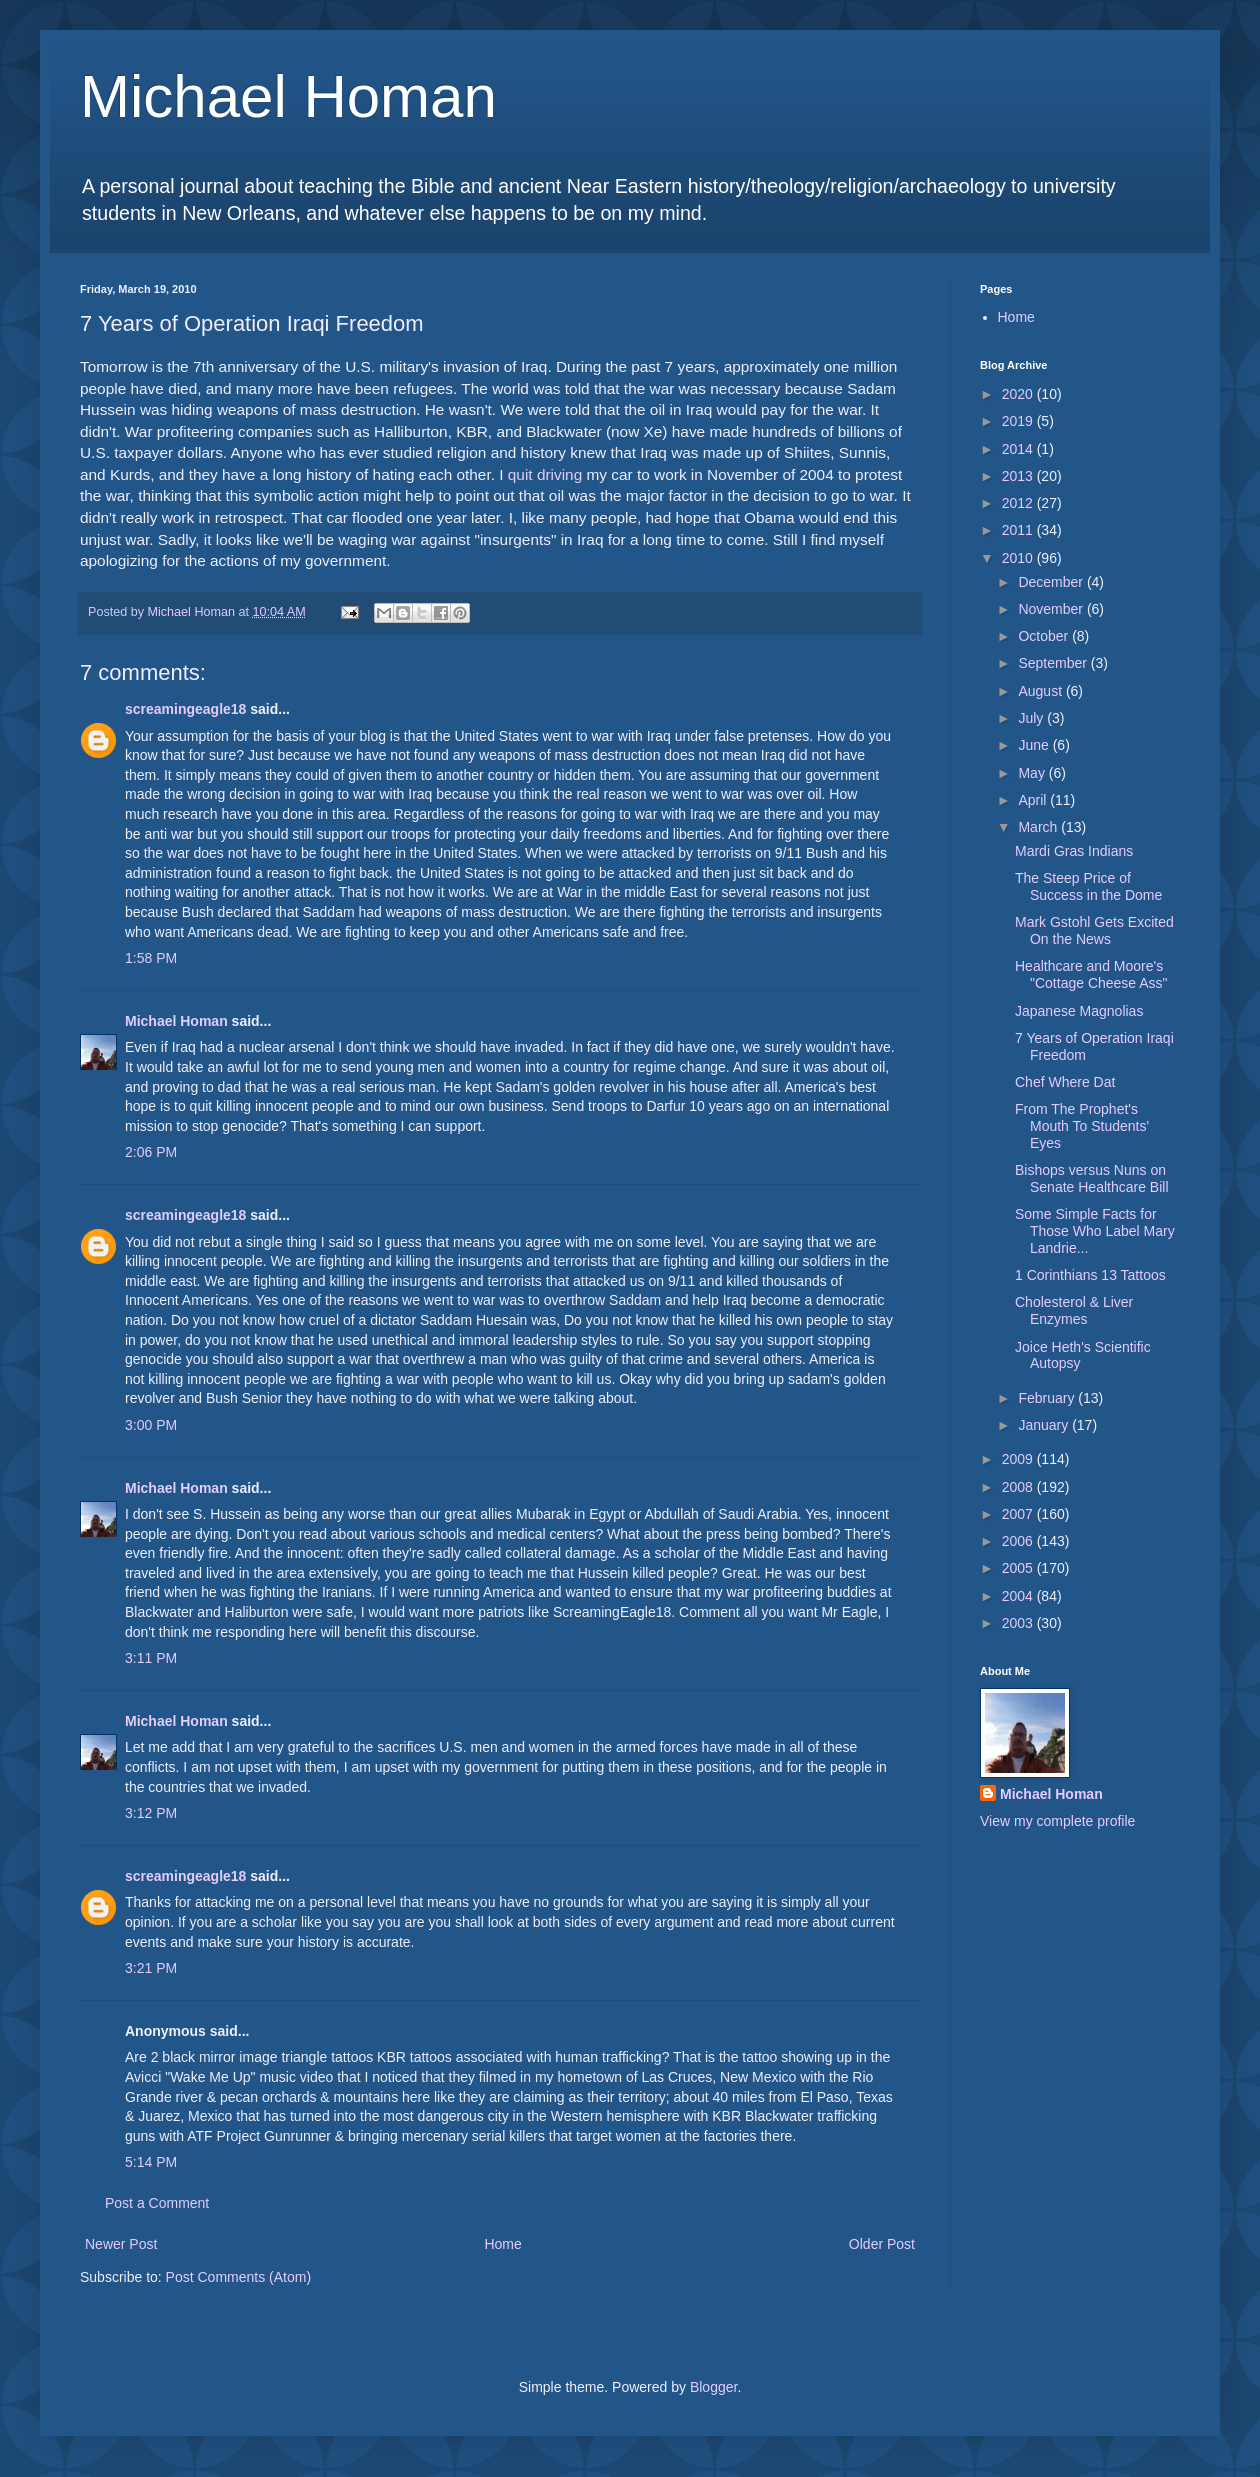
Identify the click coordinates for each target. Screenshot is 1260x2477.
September (1054, 663)
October (1045, 636)
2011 (1019, 530)
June (1035, 745)
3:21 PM (151, 1968)
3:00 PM (151, 1425)
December (1052, 582)
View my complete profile (1057, 1821)
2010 (1019, 558)
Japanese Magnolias (1079, 1011)
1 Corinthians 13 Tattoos (1090, 1275)
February (1048, 1398)
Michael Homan (288, 96)
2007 (1019, 1514)
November (1052, 609)
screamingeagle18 (185, 709)
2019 (1019, 421)
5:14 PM (151, 2162)
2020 (1019, 394)
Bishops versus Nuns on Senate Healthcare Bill (1092, 1178)
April (1034, 800)
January (1045, 1425)
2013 (1019, 476)
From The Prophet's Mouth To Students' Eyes (1082, 1126)
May (1033, 773)
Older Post (882, 2244)
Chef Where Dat (1065, 1082)
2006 (1019, 1541)
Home (502, 2244)
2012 (1019, 503)
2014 (1019, 449)
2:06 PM (151, 1152)
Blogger (713, 2387)
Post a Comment (157, 2203)
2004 (1019, 1596)
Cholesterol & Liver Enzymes (1074, 1310)
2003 (1019, 1623)
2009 (1019, 1459)
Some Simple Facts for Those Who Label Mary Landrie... (1095, 1231)
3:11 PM (151, 1658)
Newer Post (121, 2244)
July (1032, 718)
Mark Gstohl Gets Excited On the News (1094, 930)
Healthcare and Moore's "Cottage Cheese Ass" (1091, 974)
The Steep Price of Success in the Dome (1088, 886)
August (1041, 691)
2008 (1019, 1487)
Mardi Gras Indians (1074, 851)
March (1039, 827)
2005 (1019, 1568)
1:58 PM (151, 958)
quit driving (545, 474)
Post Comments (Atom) (238, 2277)
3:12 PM (151, 1813)
